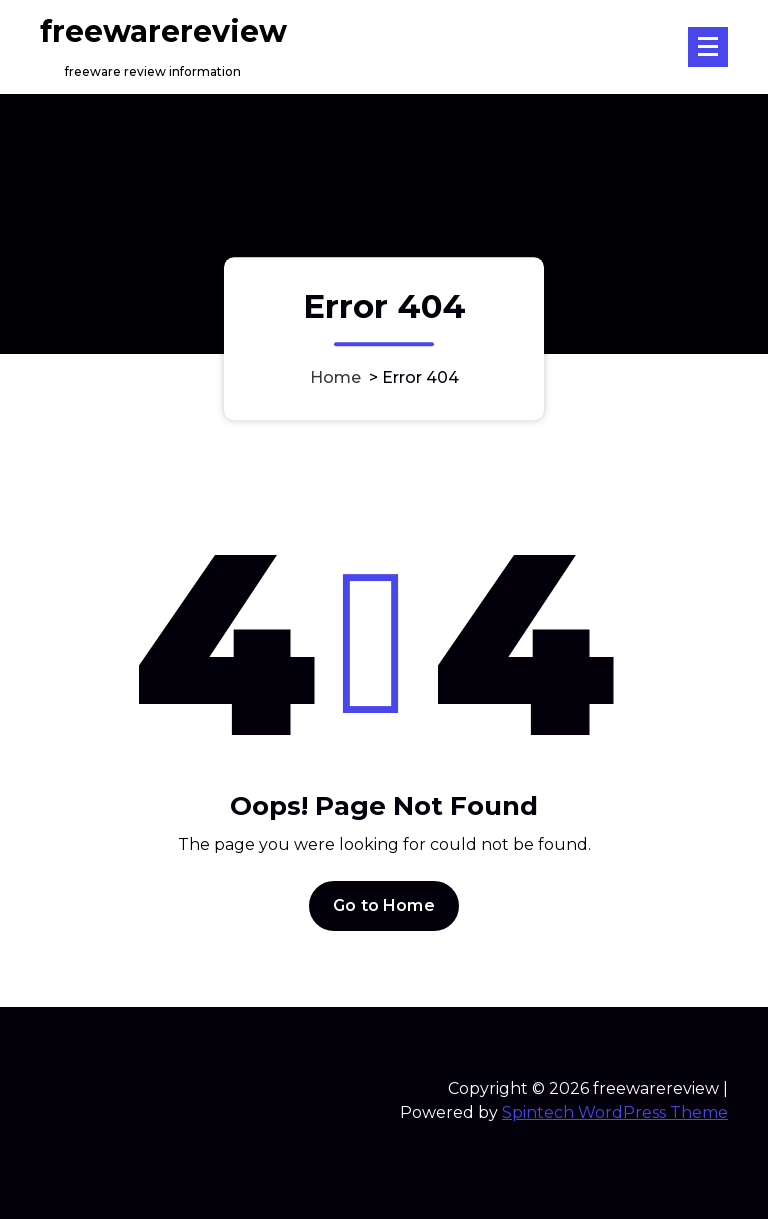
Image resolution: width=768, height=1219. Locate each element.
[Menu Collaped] (708, 47)
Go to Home (384, 905)
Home (335, 378)
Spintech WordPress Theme (615, 1112)
